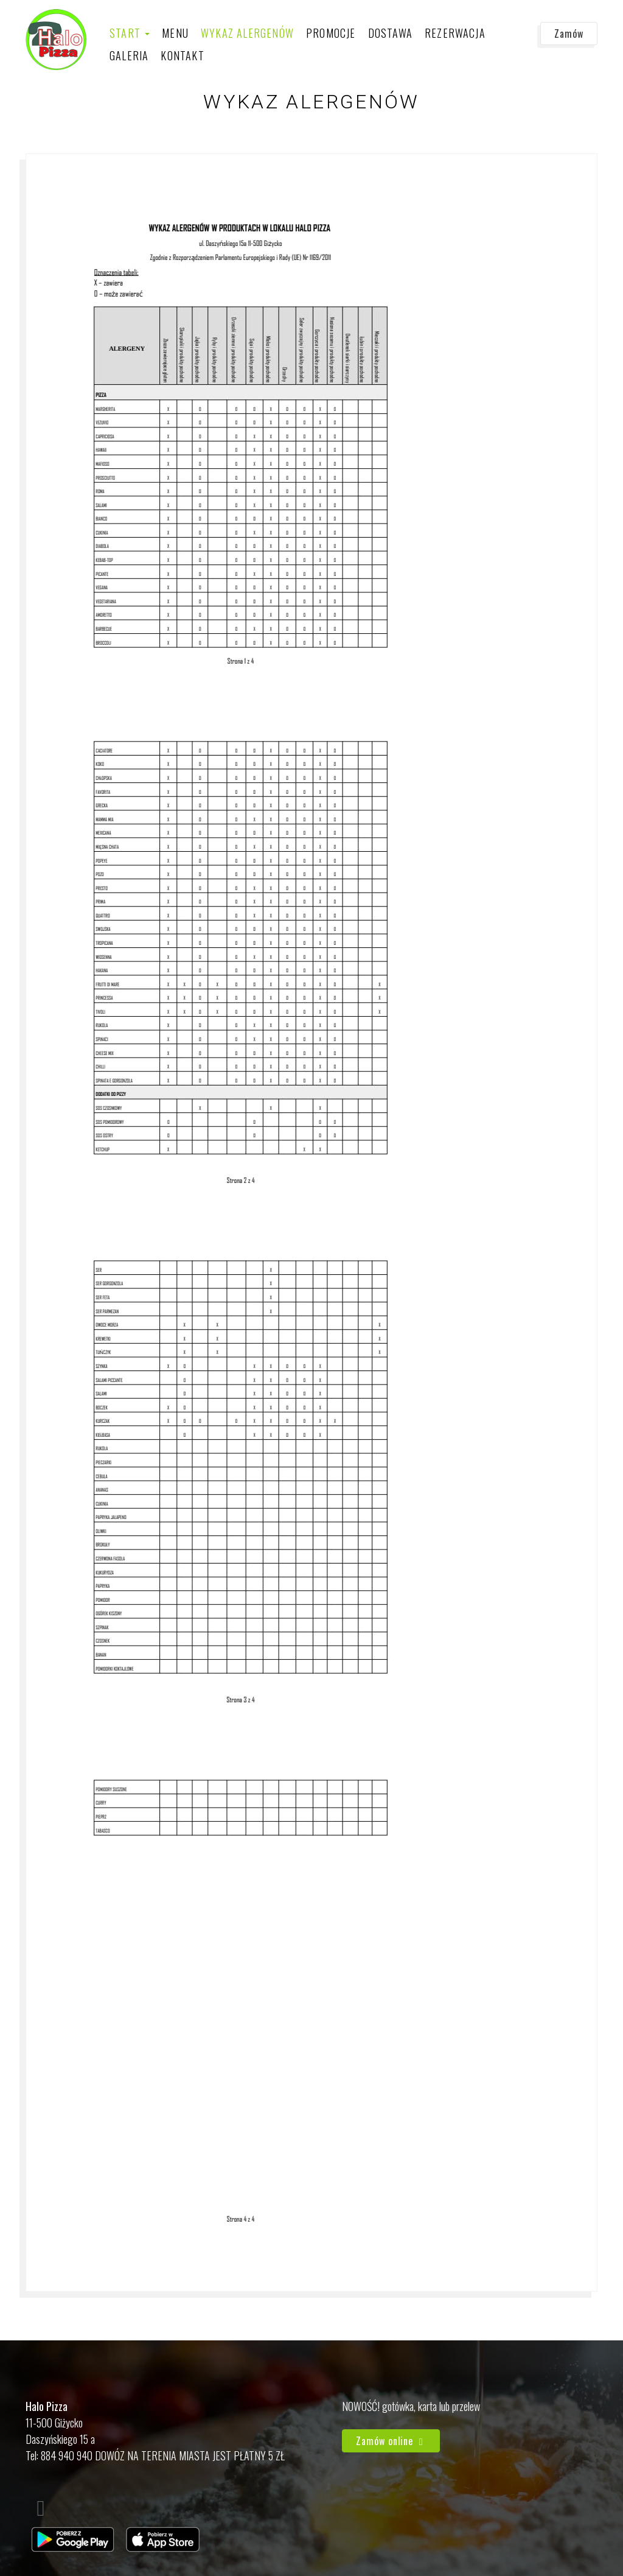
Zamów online (391, 2441)
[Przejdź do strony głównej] (56, 39)
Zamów (568, 33)
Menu (175, 33)
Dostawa (390, 33)
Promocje (331, 33)
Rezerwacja (455, 33)
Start (130, 33)
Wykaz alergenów (247, 33)
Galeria (129, 55)
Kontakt (182, 55)
